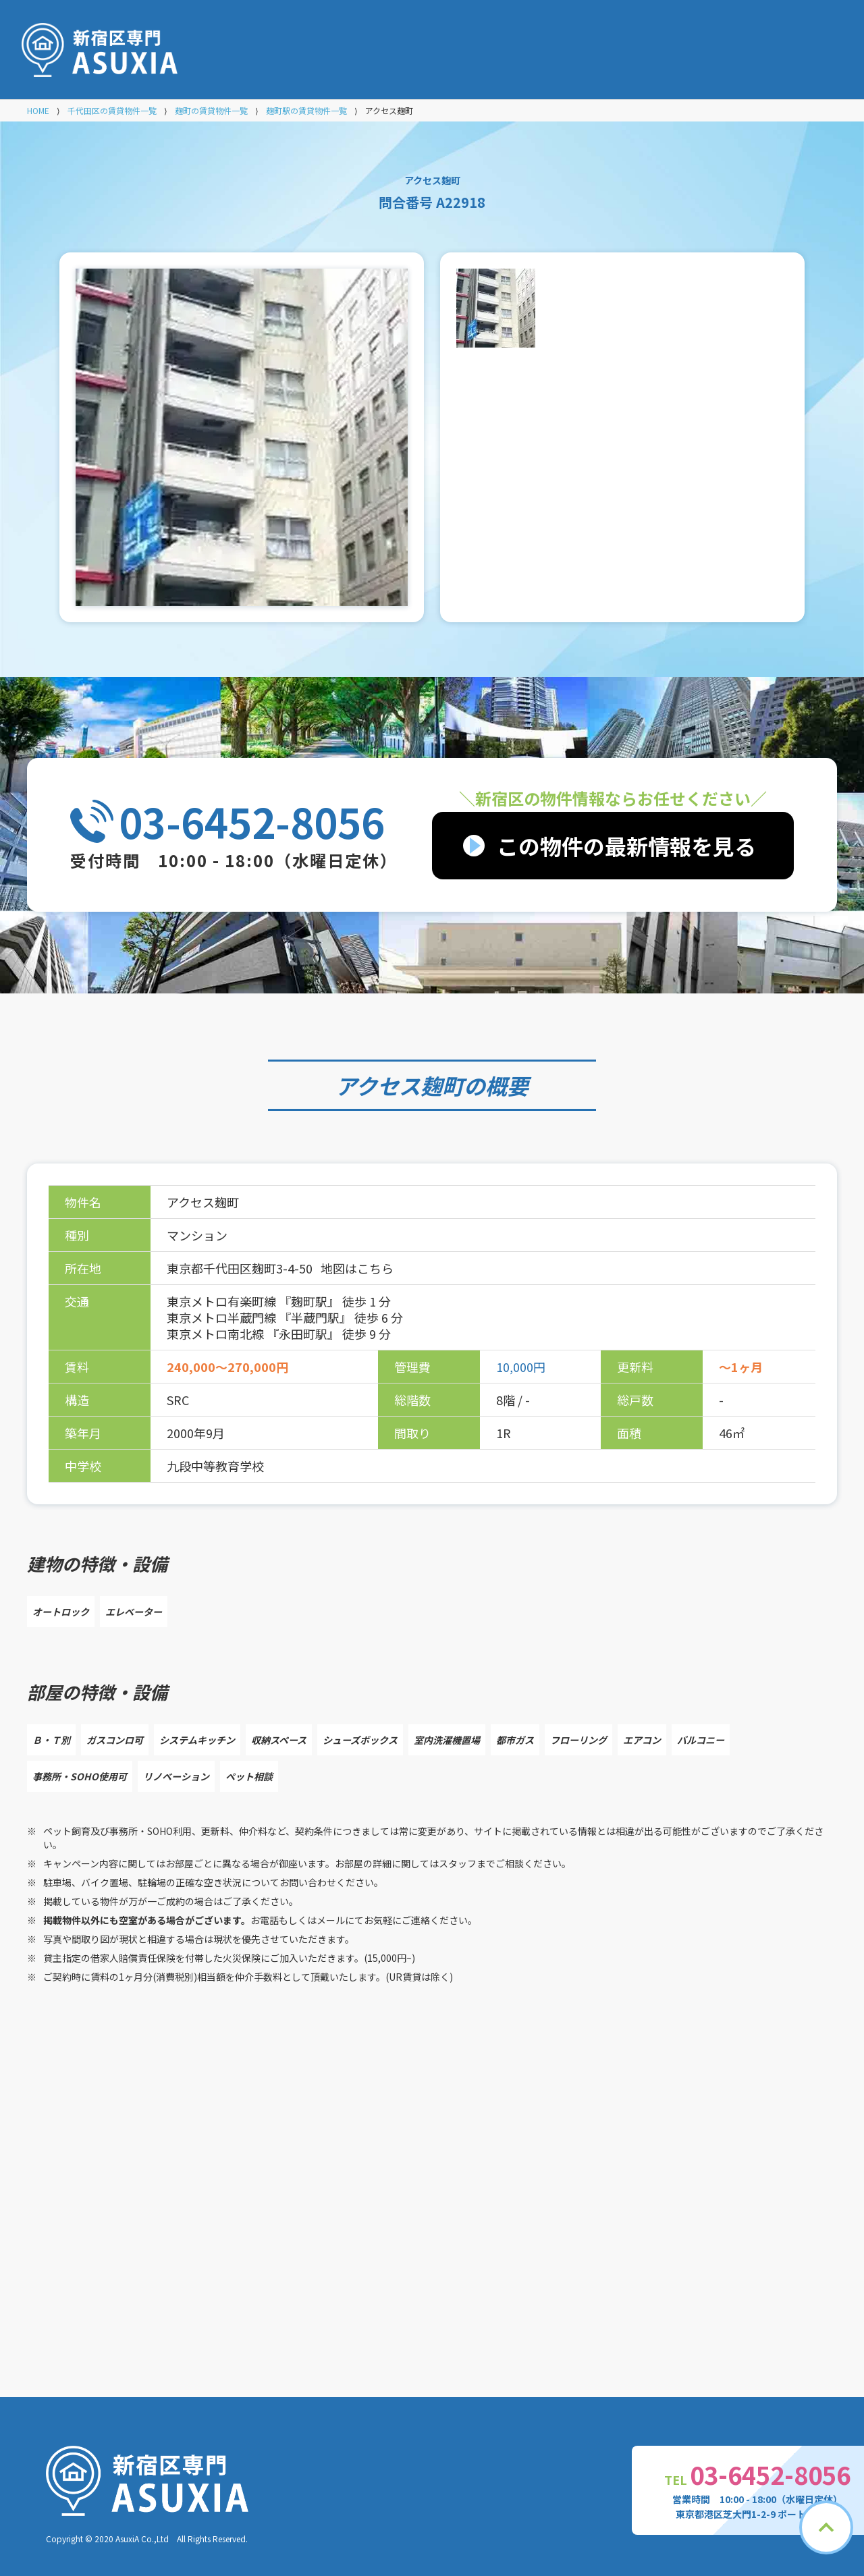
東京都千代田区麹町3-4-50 (241, 1268)
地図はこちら (357, 1268)
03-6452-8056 (252, 821)
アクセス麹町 (399, 1085)
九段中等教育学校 (215, 1466)
